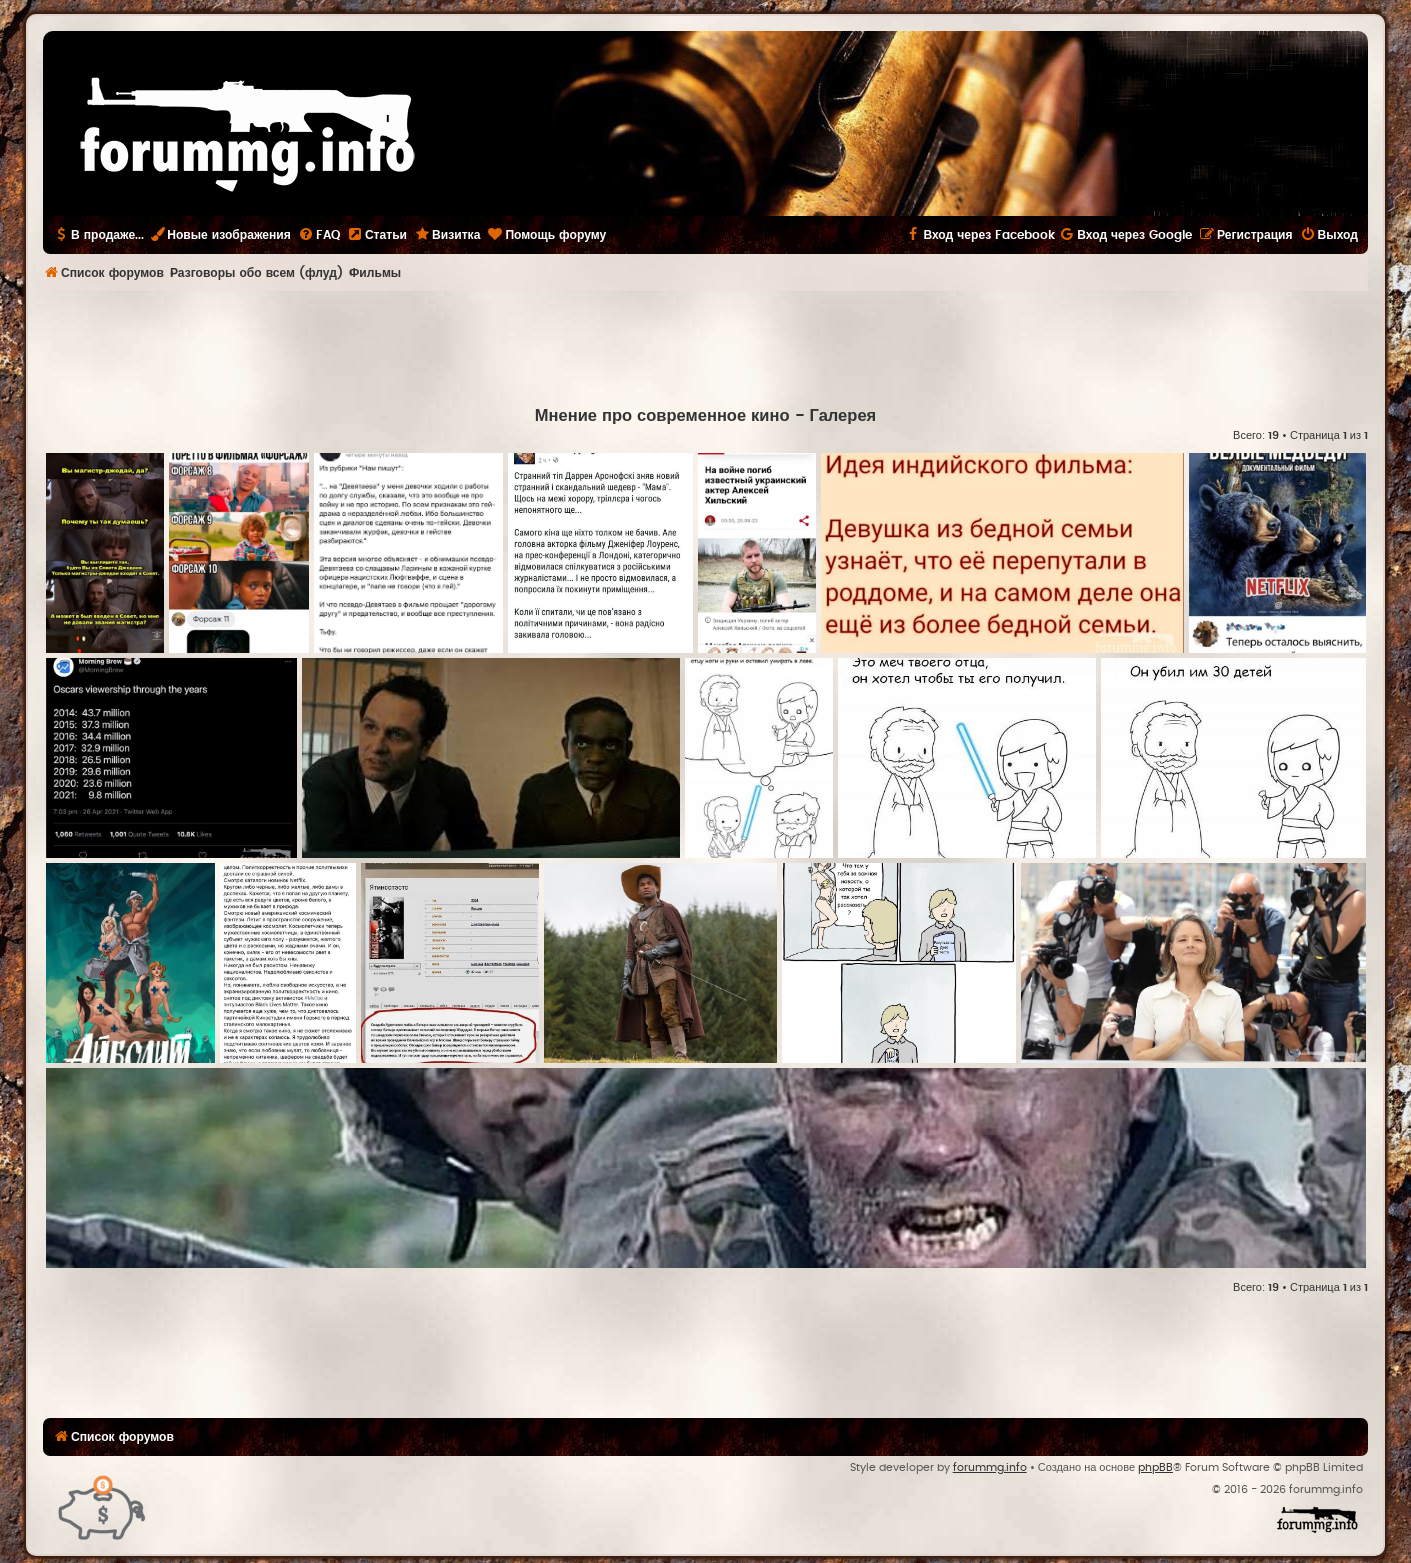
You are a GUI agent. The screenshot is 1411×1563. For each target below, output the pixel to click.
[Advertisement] (706, 346)
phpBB (1155, 1467)
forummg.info (990, 1467)
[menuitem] (319, 235)
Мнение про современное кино (662, 416)
